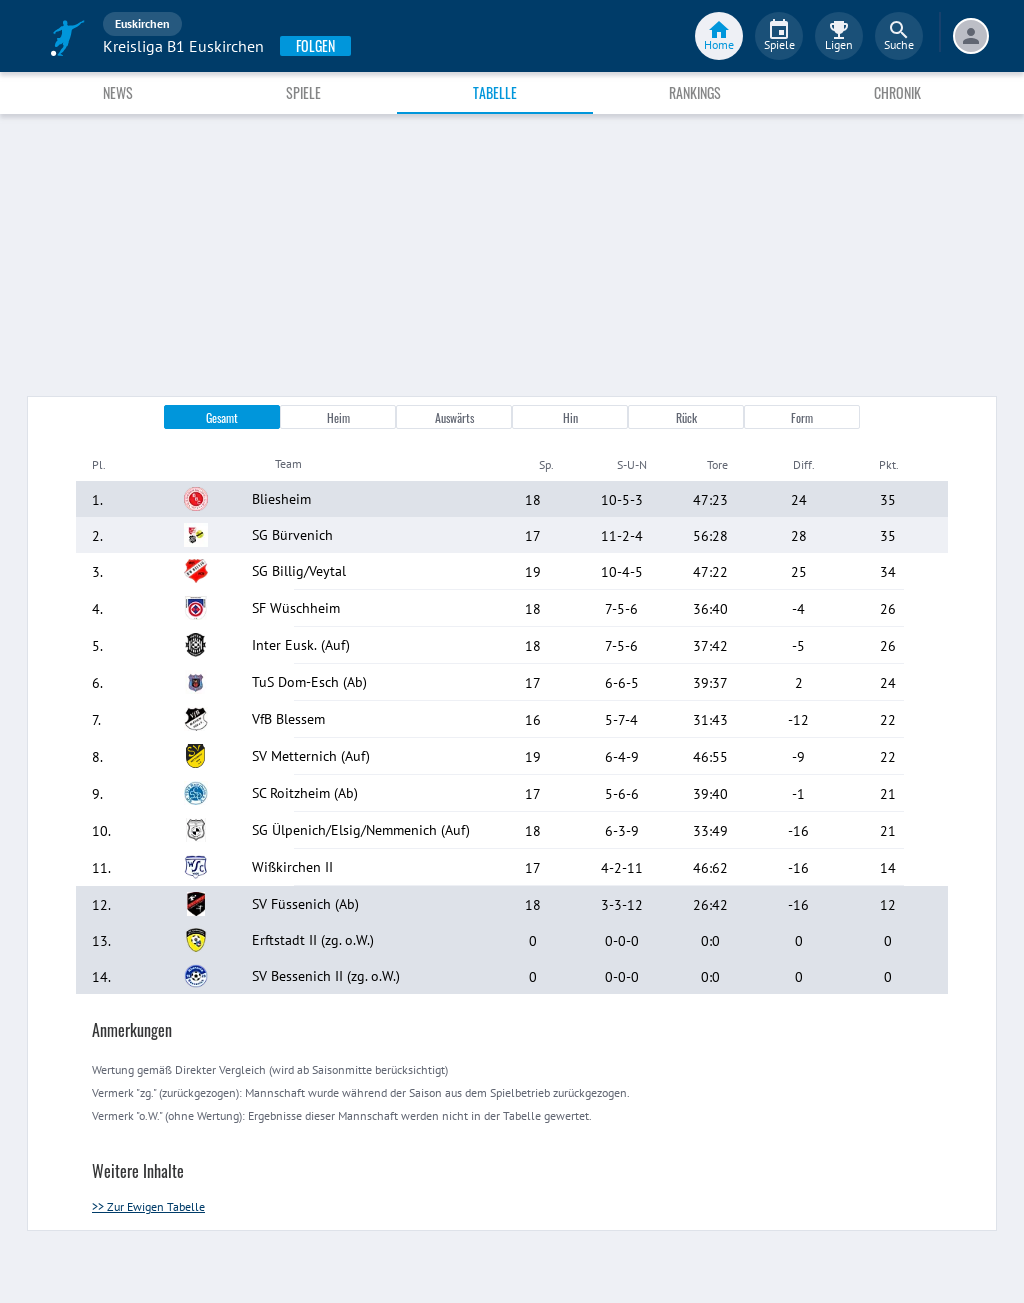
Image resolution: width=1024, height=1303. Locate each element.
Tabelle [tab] (495, 92)
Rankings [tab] (695, 92)
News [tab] (118, 92)
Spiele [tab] (303, 92)
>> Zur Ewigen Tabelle (148, 1206)
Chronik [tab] (897, 92)
